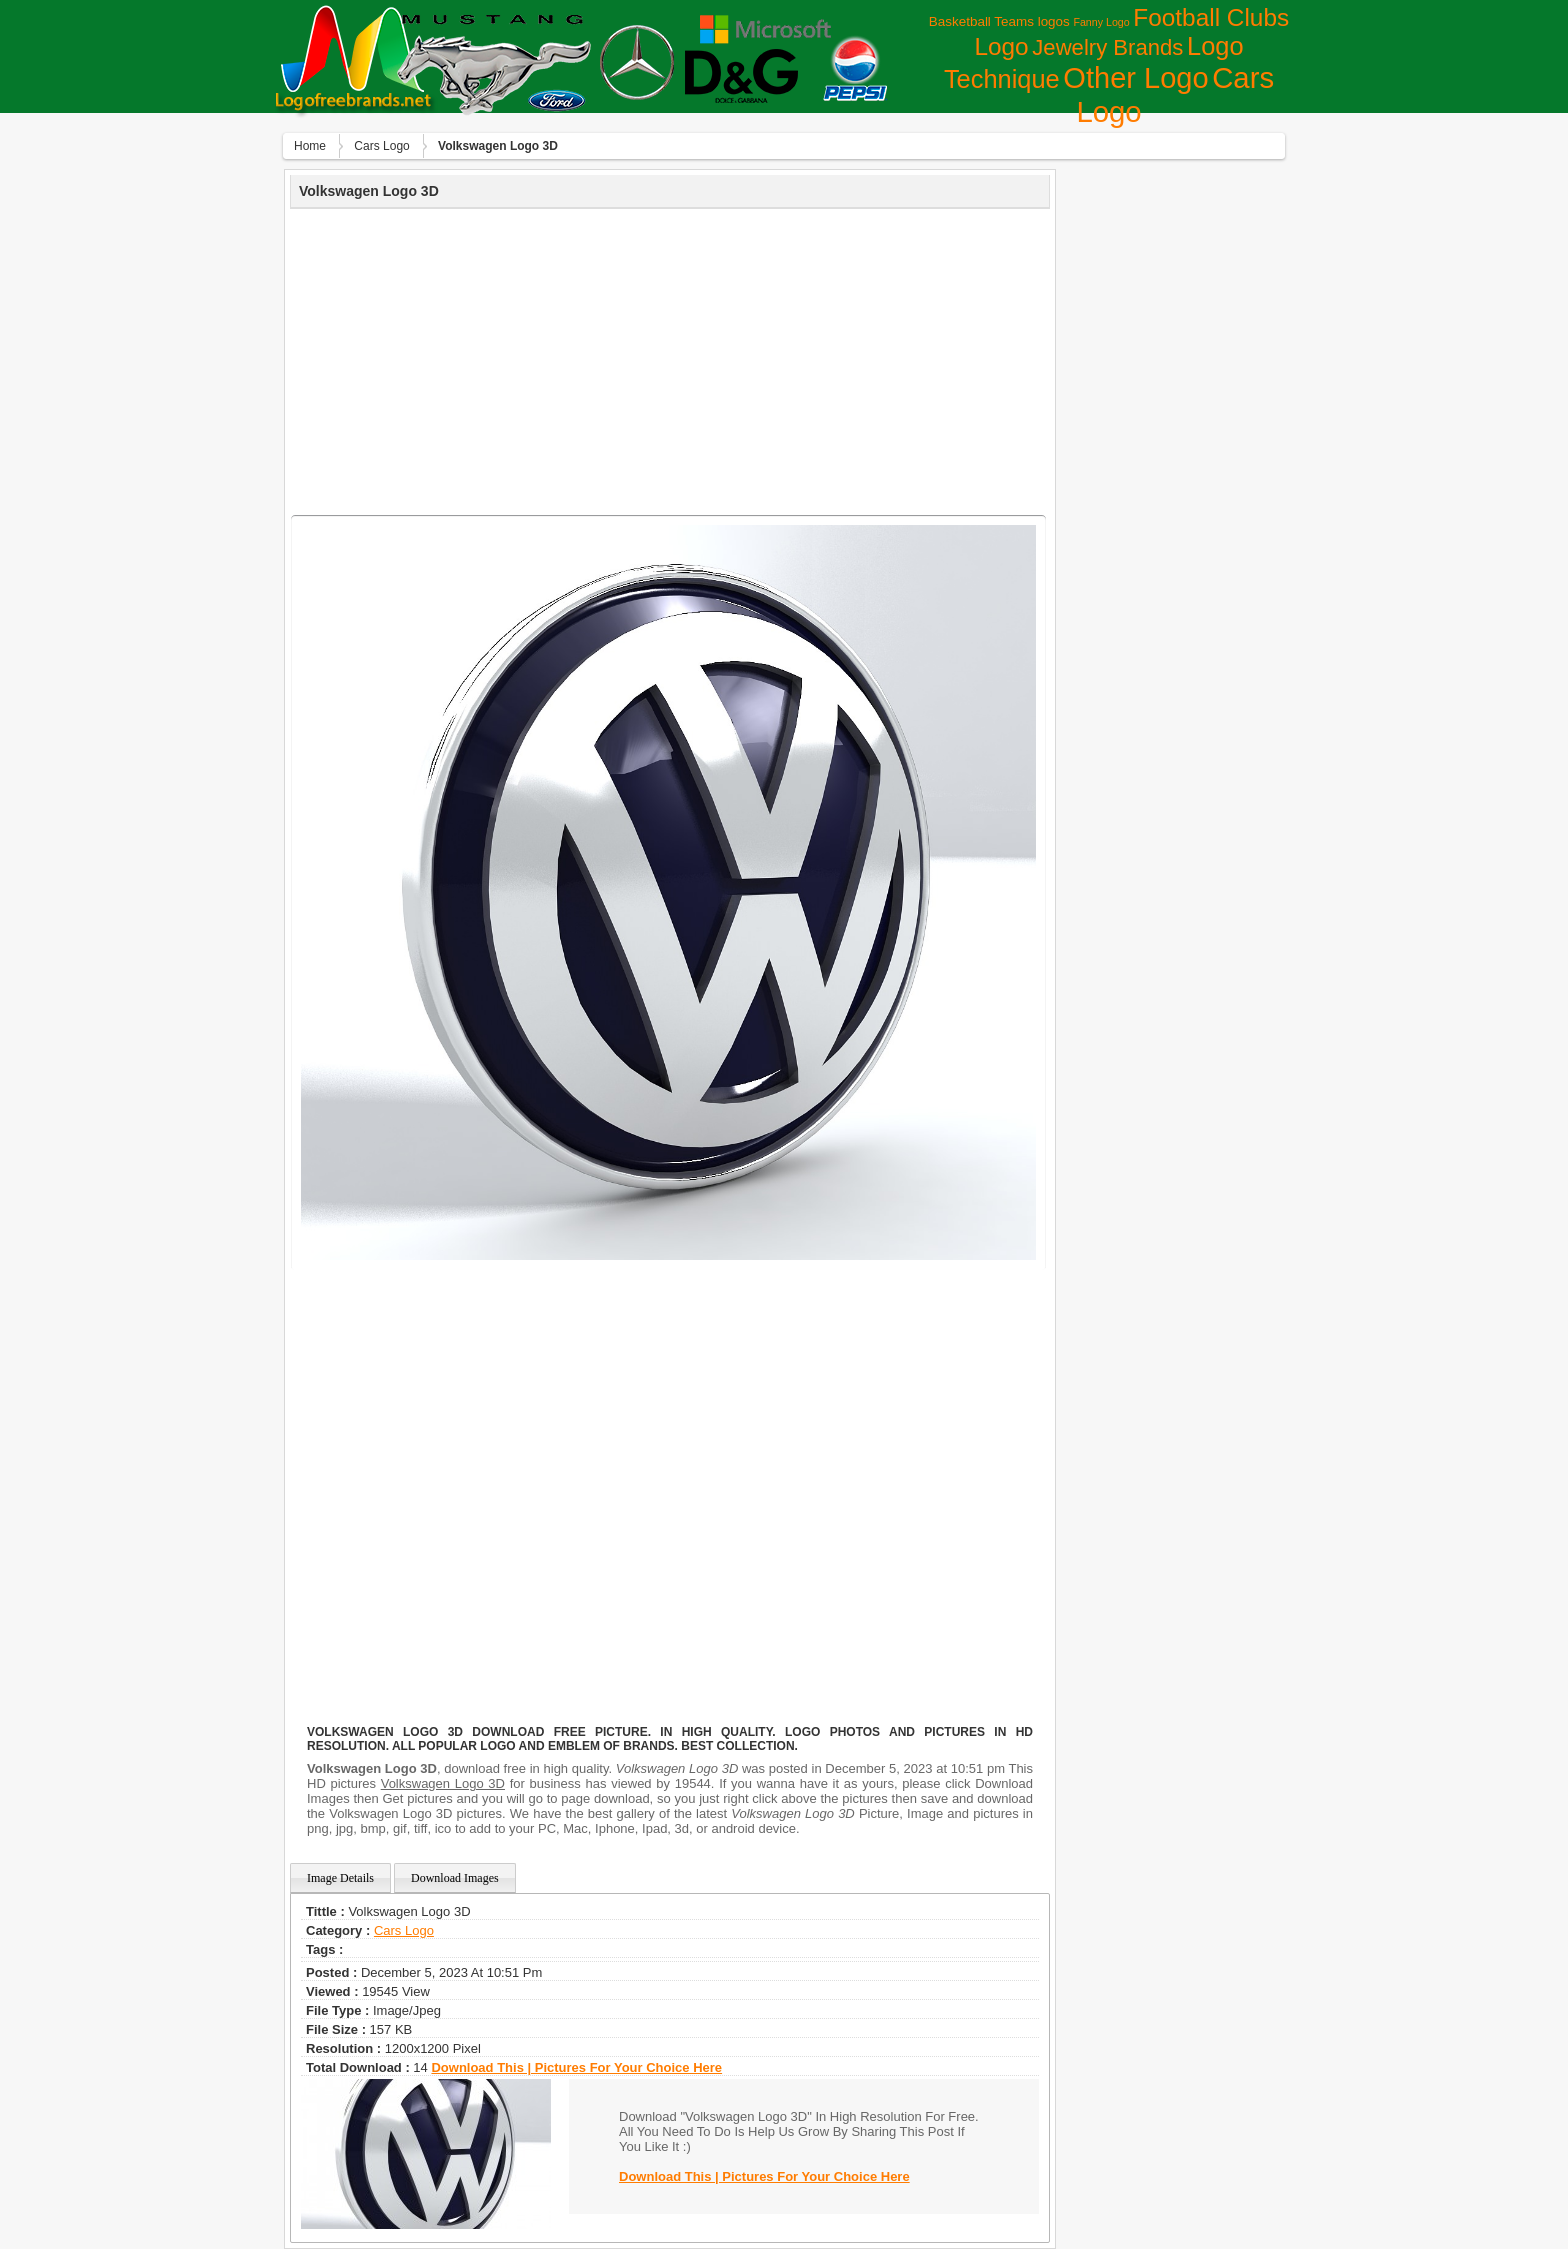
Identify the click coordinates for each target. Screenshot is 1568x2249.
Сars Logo (381, 146)
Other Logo (1135, 78)
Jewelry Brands (1107, 47)
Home (310, 146)
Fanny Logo (1101, 22)
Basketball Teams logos (999, 21)
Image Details (340, 1878)
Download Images (455, 1878)
